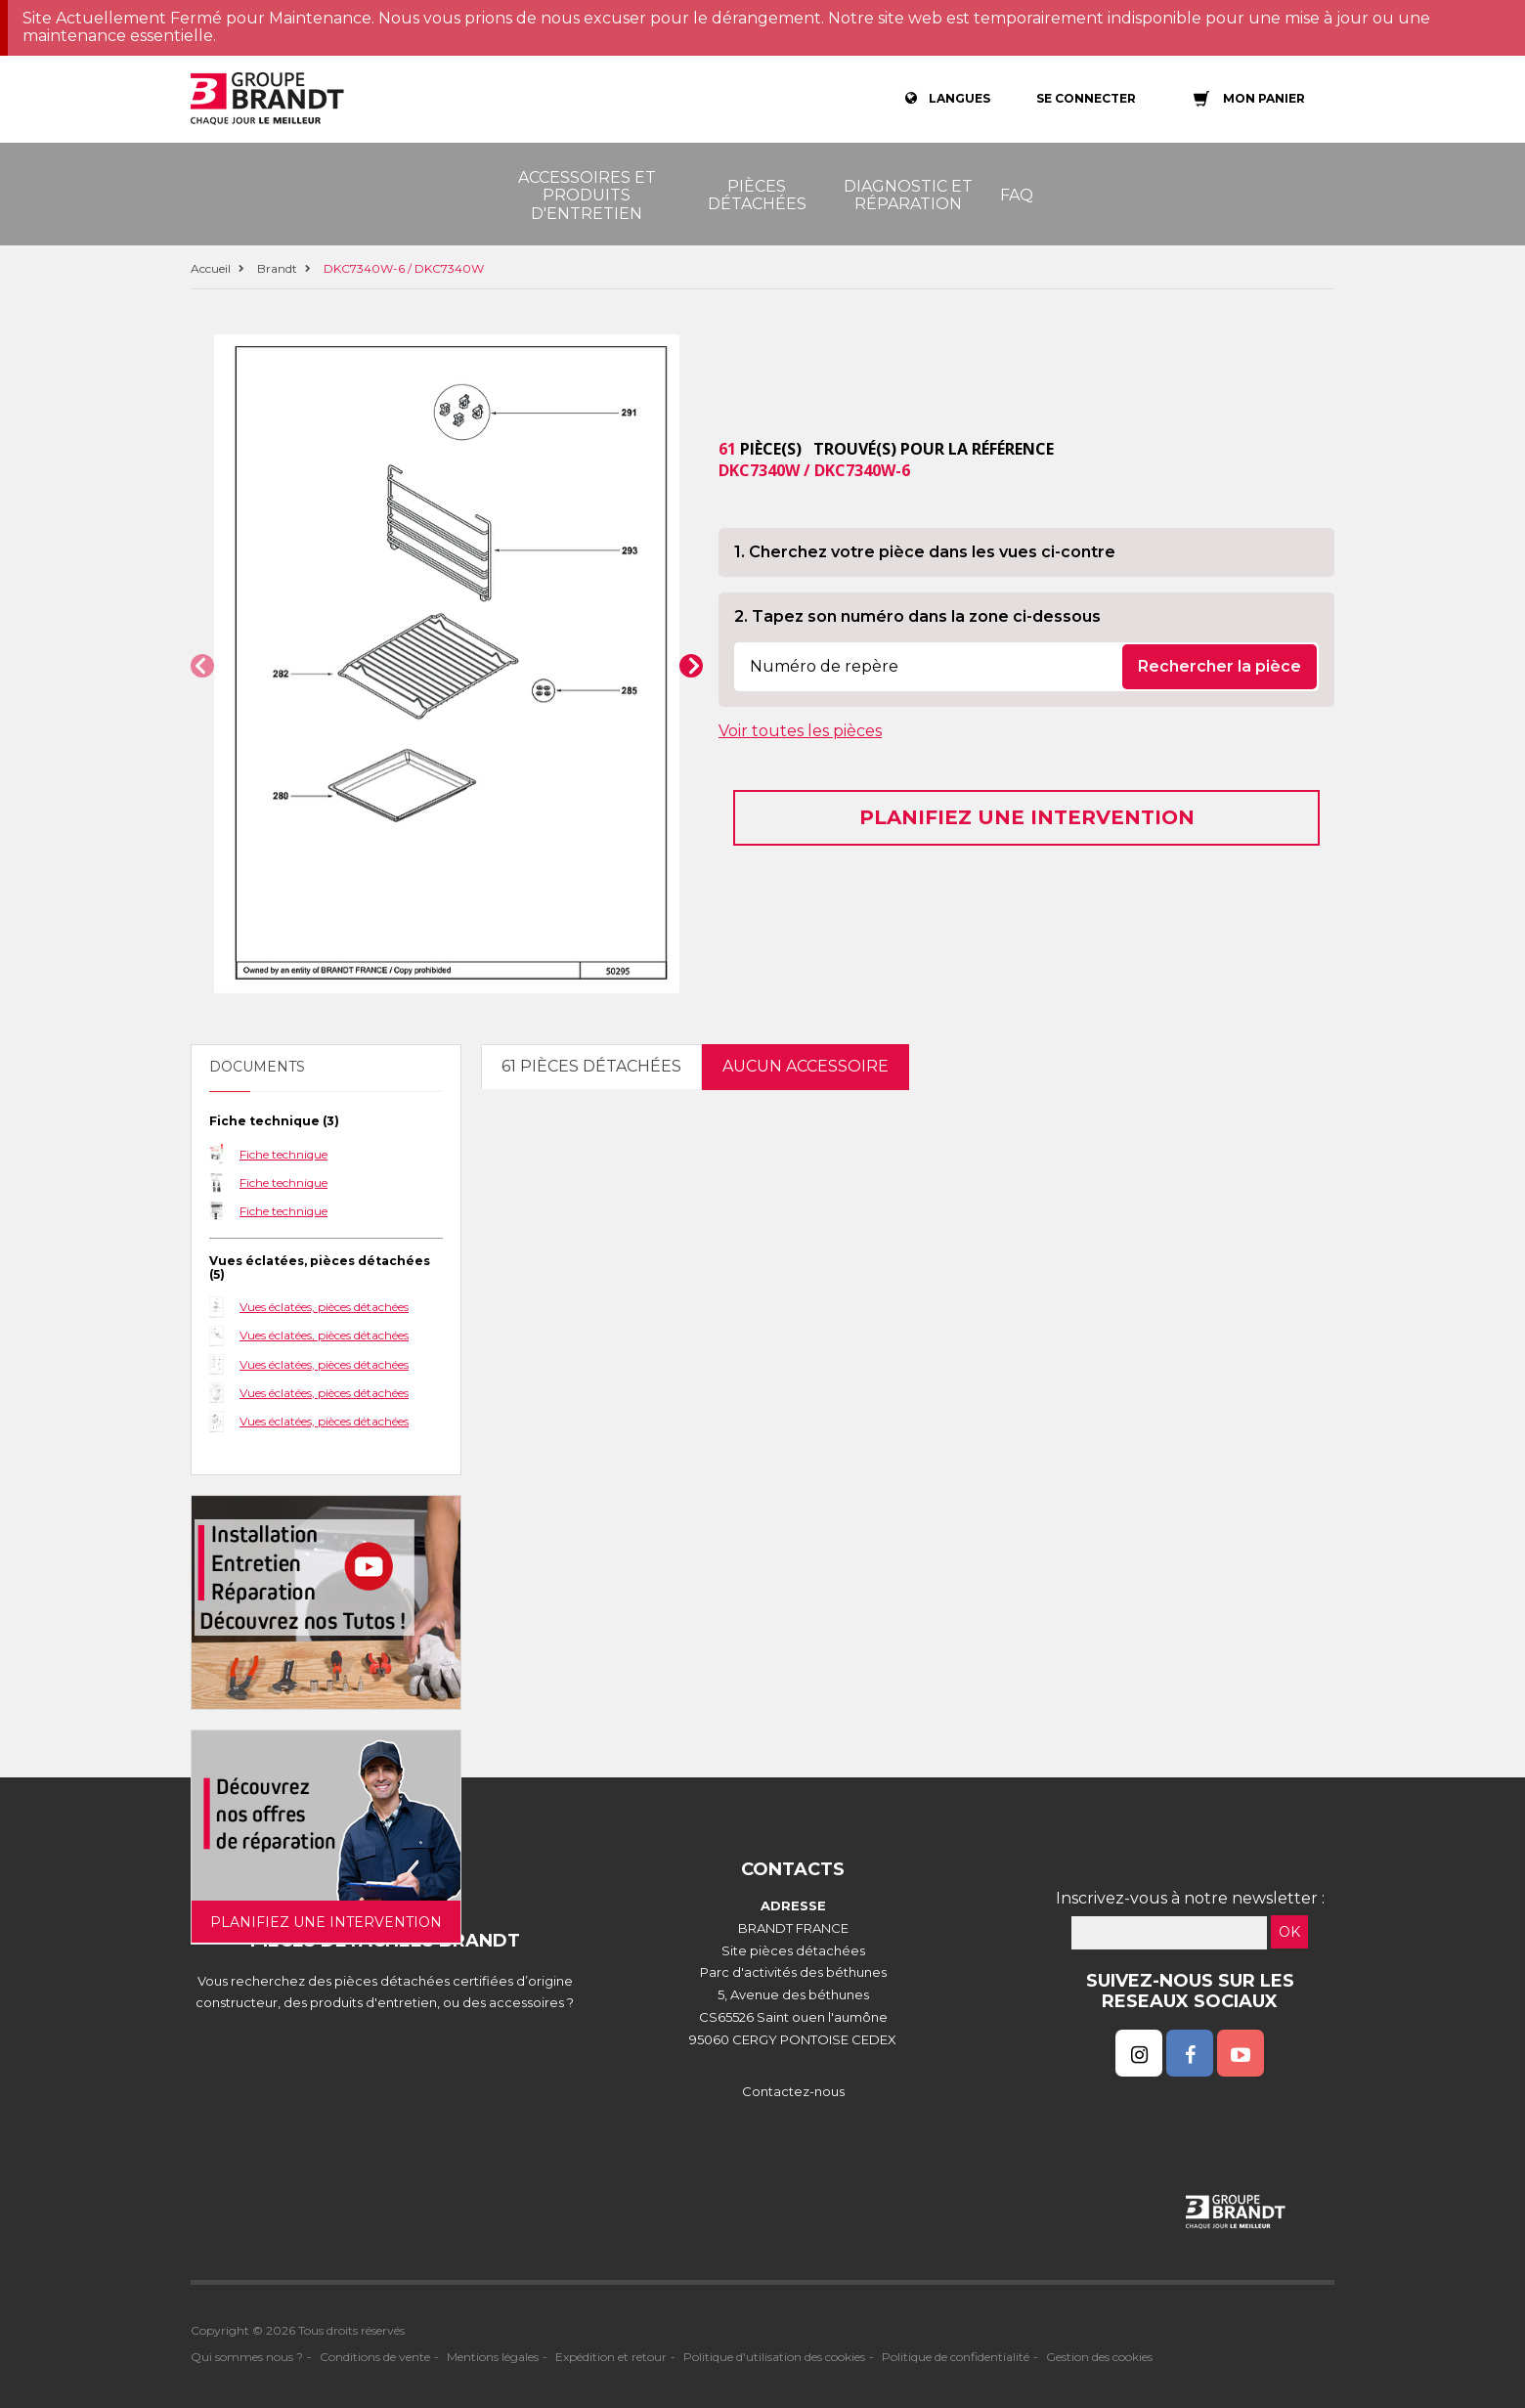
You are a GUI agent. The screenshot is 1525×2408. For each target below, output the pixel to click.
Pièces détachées (757, 195)
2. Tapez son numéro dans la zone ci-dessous (917, 616)
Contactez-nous (793, 2091)
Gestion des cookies (1099, 2356)
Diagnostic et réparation (908, 195)
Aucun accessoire (805, 1066)
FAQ (1016, 195)
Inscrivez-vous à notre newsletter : (1190, 1898)
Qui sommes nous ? (247, 2356)
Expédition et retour (611, 2356)
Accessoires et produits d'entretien (587, 195)
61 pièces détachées (591, 1066)
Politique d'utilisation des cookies (774, 2356)
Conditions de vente (375, 2356)
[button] (202, 666)
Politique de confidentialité (955, 2356)
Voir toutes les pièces (800, 731)
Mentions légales (493, 2356)
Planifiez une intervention (1027, 817)
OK (1289, 1932)
